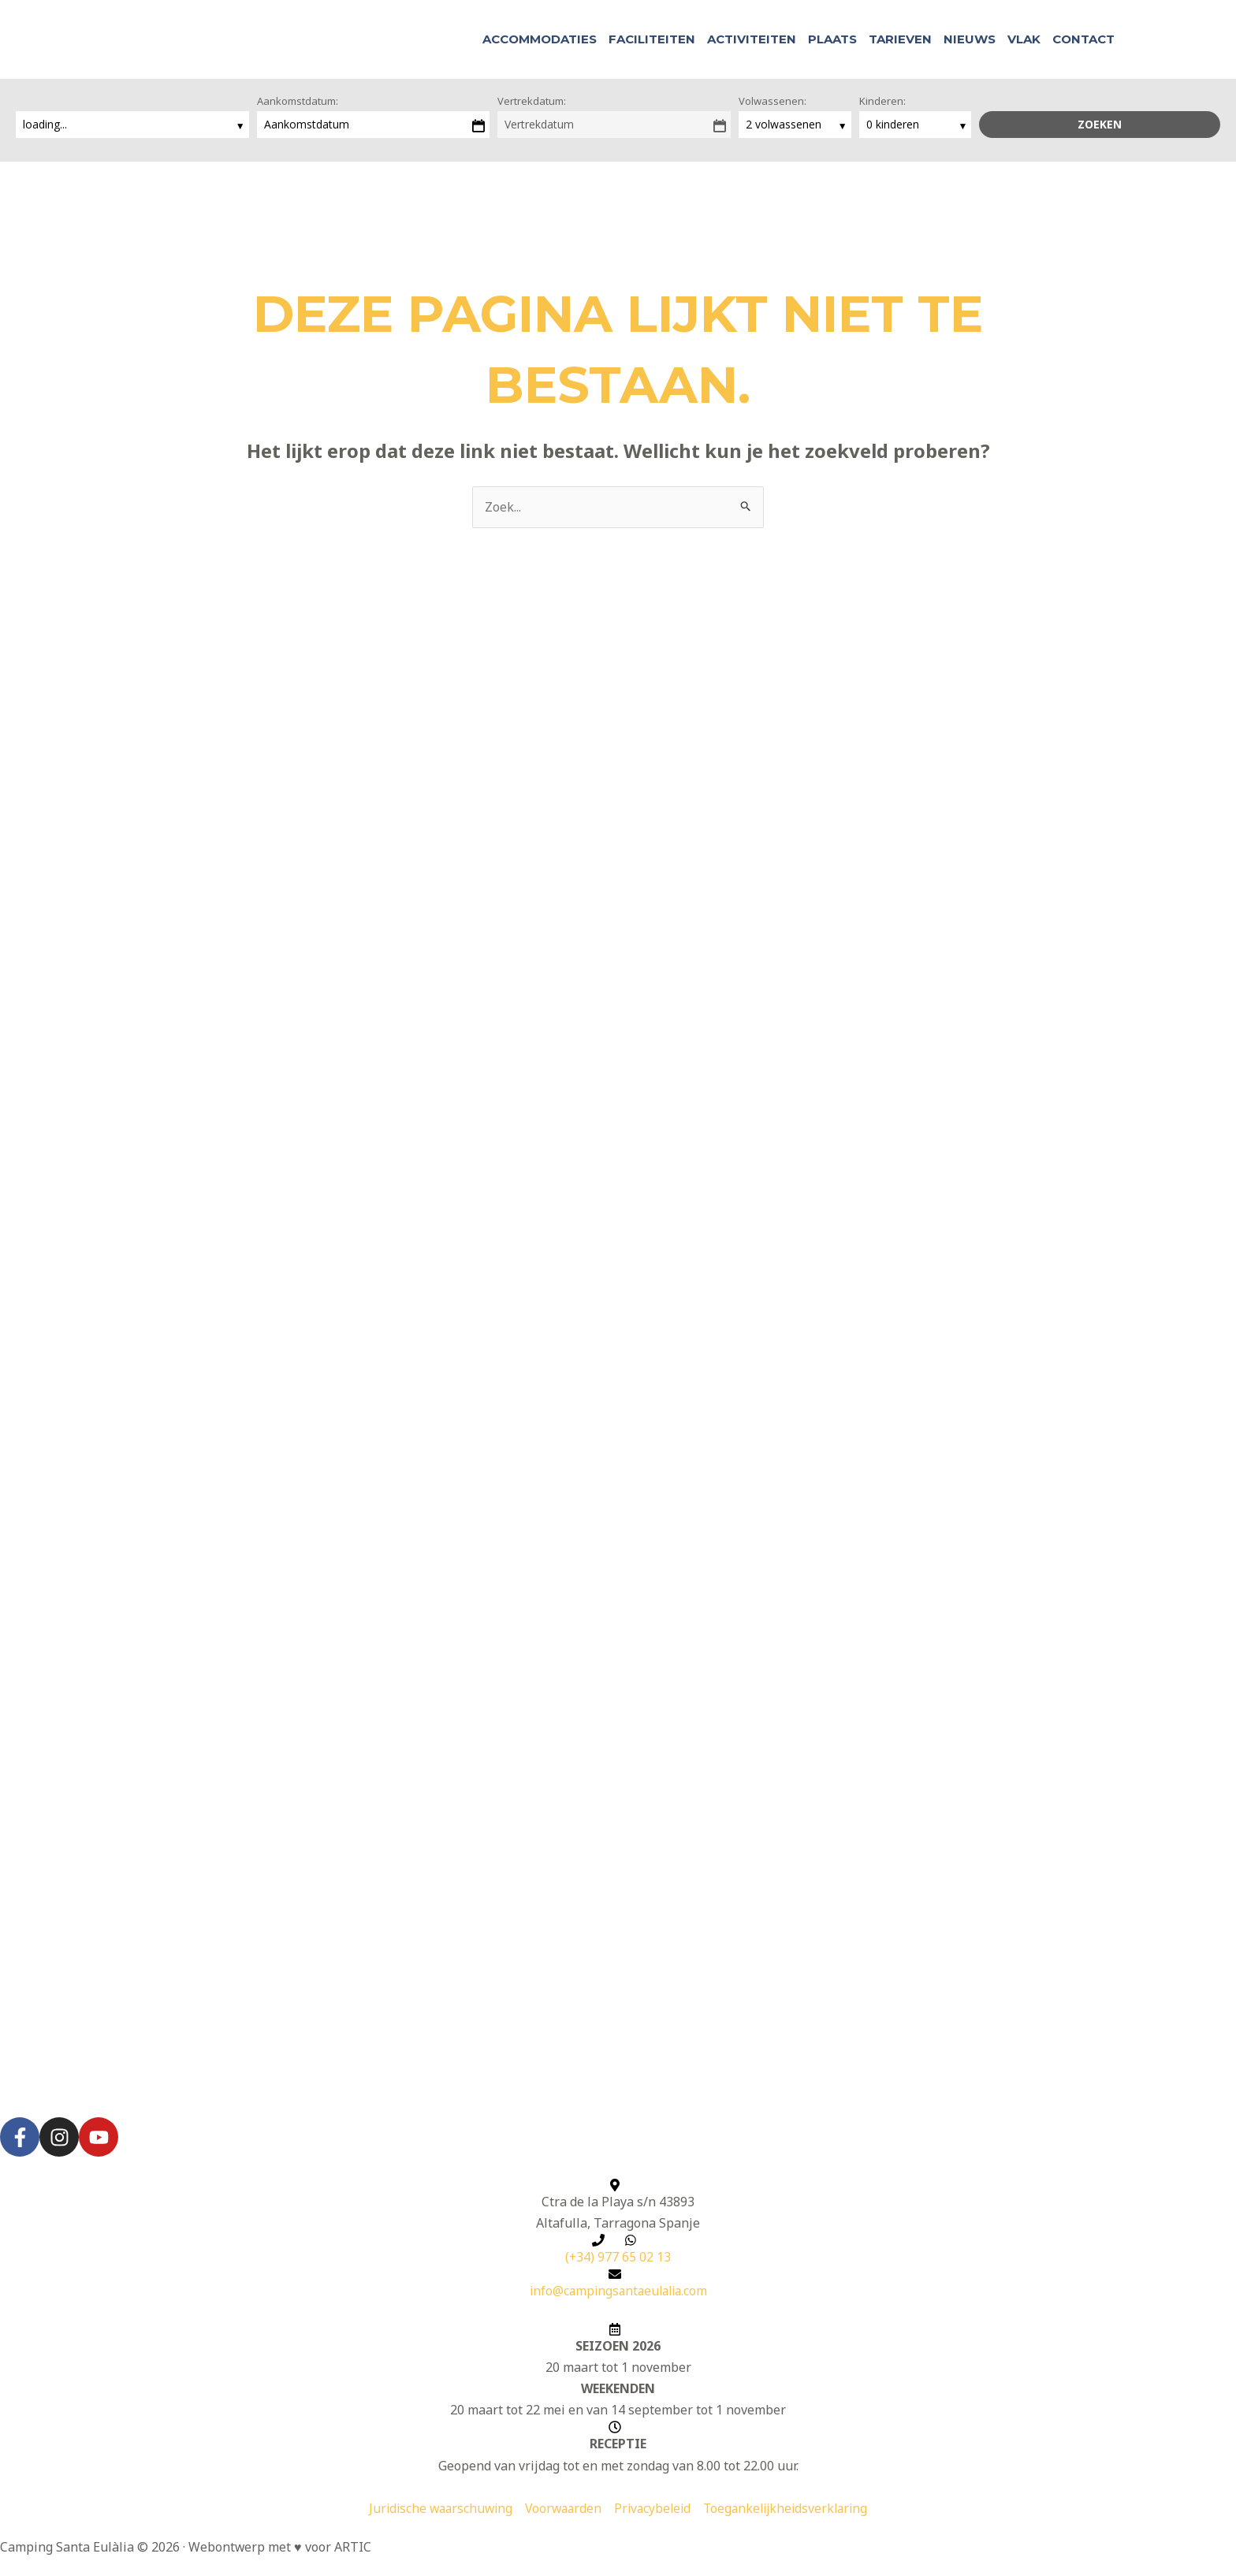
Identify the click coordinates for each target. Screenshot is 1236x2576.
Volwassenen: (772, 101)
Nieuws (970, 39)
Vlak (1024, 39)
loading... (46, 124)
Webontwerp (227, 2548)
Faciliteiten (652, 39)
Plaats (832, 39)
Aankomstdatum (306, 124)
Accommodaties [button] (539, 39)
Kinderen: (882, 101)
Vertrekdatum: (531, 101)
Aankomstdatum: (297, 101)
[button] (1137, 40)
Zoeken (1100, 124)
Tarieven (900, 39)
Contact (1083, 39)
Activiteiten (751, 39)
